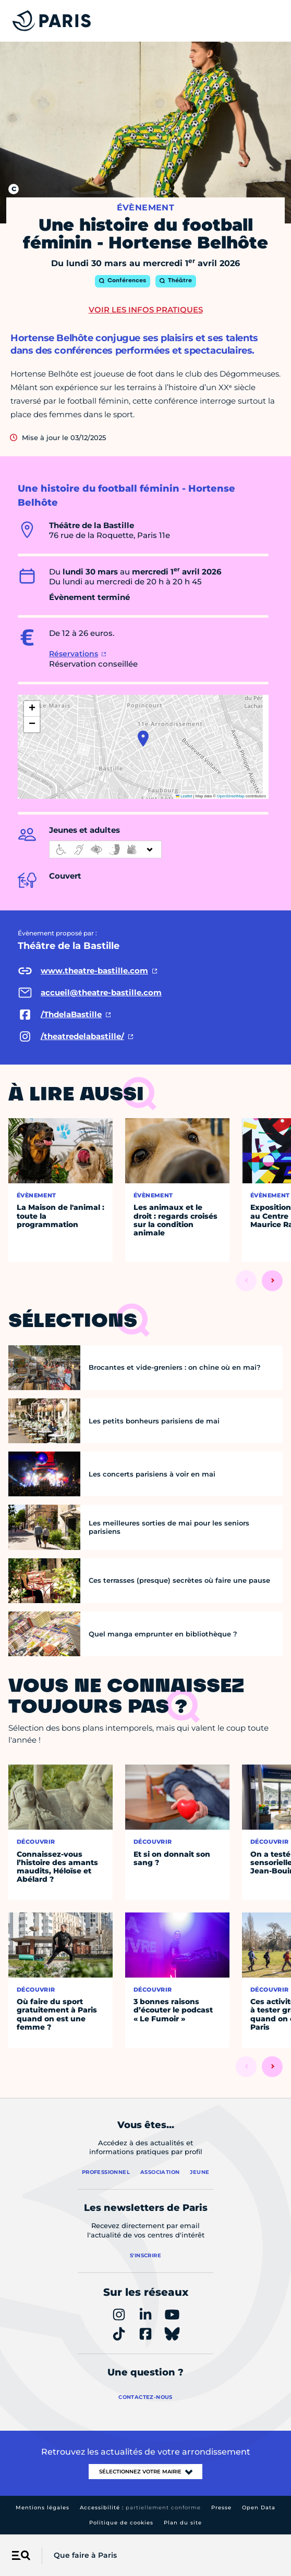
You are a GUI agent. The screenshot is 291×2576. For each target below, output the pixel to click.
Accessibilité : (140, 2507)
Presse (221, 2507)
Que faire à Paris (85, 2555)
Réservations (73, 653)
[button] (143, 738)
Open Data (258, 2507)
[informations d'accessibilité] (105, 849)
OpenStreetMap (231, 796)
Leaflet (184, 796)
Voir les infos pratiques (146, 310)
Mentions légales (42, 2507)
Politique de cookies (121, 2522)
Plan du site (183, 2522)
